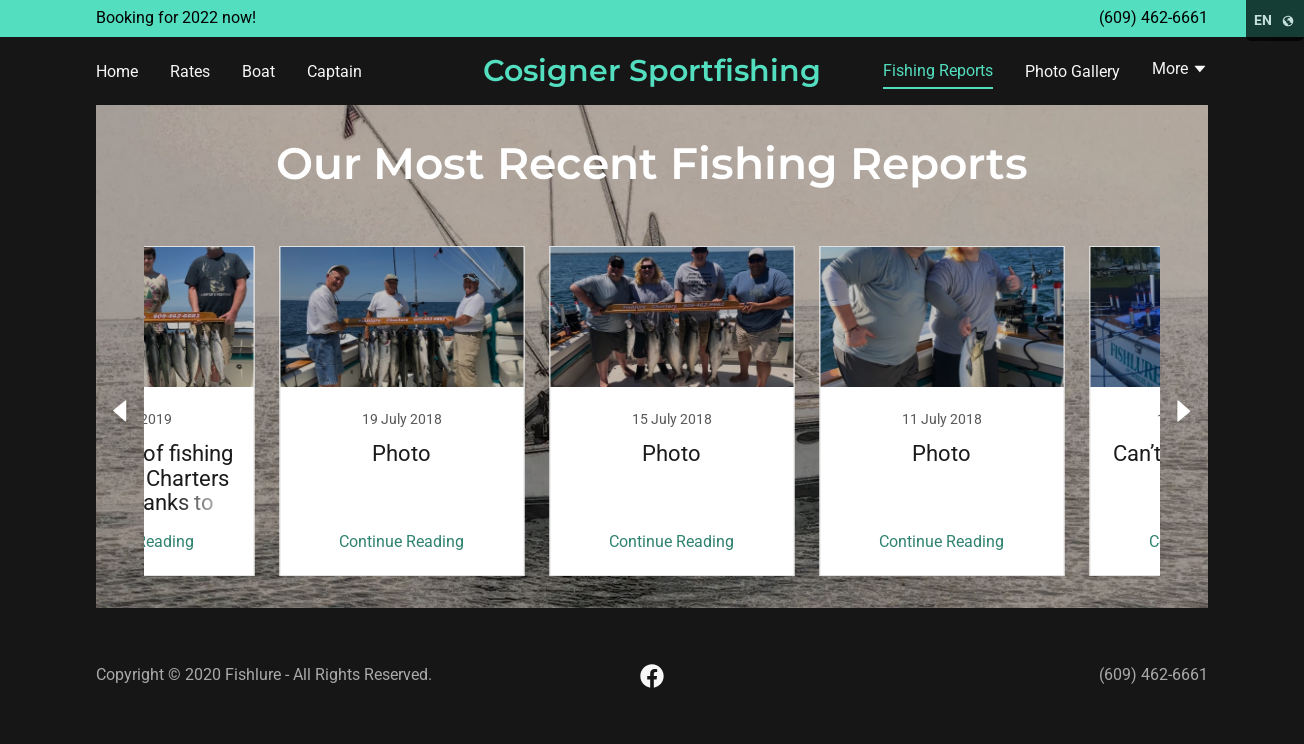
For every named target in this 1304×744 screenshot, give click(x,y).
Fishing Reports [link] (938, 70)
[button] (1180, 71)
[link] (652, 75)
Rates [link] (190, 71)
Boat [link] (258, 71)
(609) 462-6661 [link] (1153, 17)
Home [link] (117, 71)
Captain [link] (334, 71)
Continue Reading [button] (247, 541)
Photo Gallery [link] (1072, 71)
